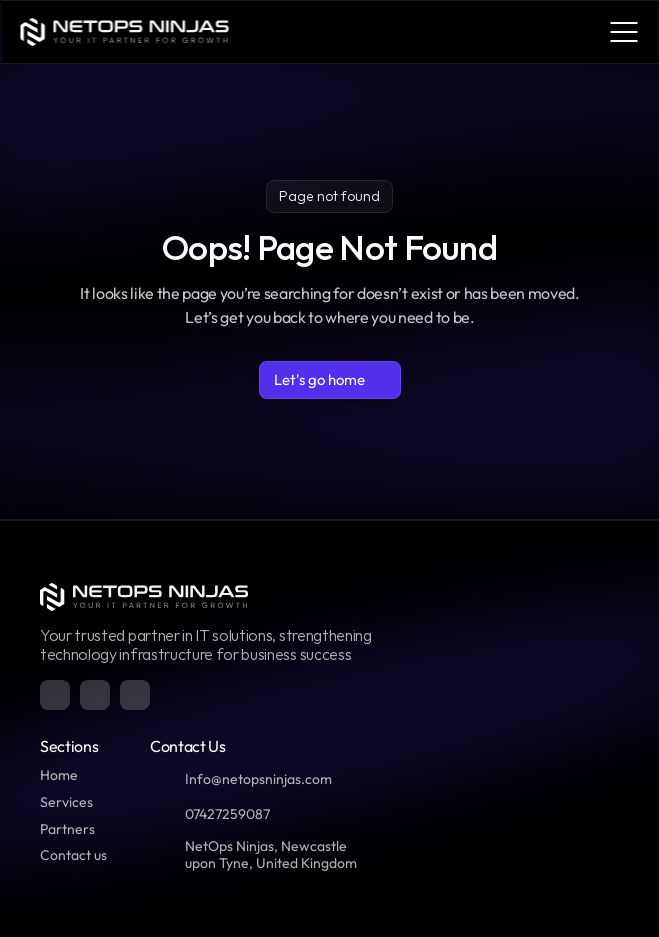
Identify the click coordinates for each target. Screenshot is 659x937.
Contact (65, 855)
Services (66, 802)
